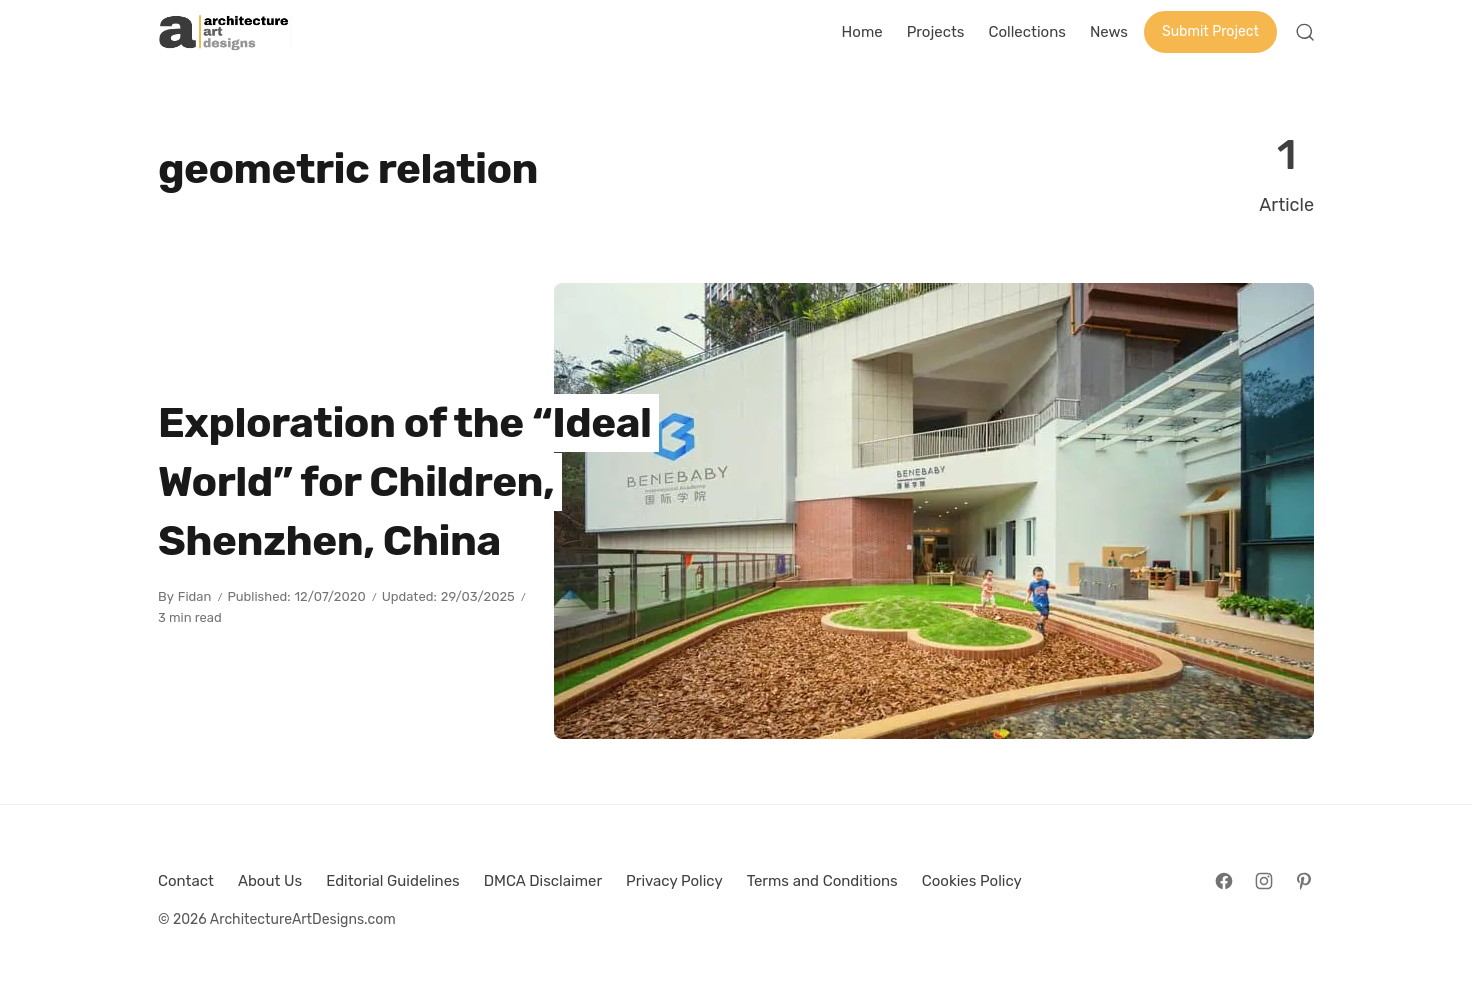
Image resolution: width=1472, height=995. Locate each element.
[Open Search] (1305, 32)
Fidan (195, 596)
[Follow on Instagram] (1264, 881)
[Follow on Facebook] (1224, 881)
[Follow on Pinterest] (1304, 881)
